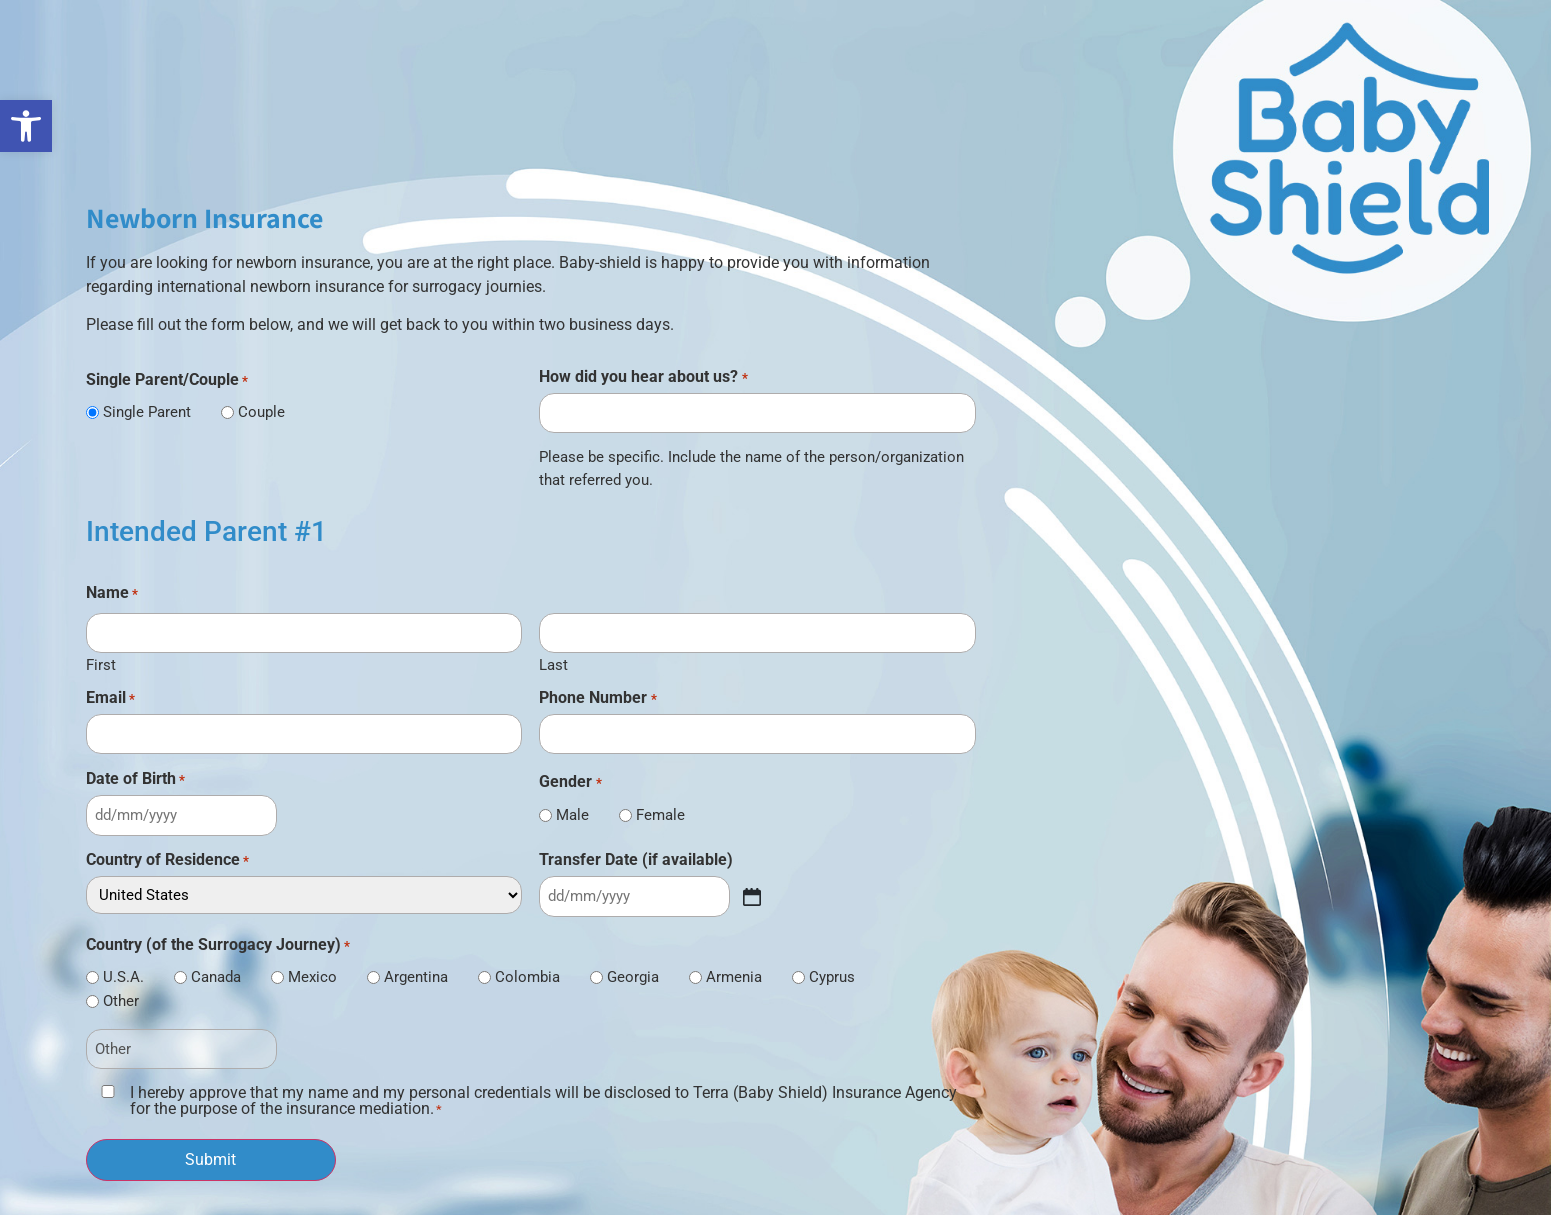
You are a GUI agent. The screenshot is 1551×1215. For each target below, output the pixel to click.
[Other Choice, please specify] (181, 1049)
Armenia (734, 977)
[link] (26, 126)
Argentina (416, 977)
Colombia (527, 977)
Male (572, 815)
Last (553, 664)
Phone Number (597, 698)
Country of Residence (167, 860)
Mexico (312, 977)
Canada (216, 977)
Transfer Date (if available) (636, 860)
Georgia (633, 977)
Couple (261, 412)
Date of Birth (135, 779)
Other (121, 1001)
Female (660, 815)
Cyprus (832, 977)
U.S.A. (123, 977)
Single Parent (147, 412)
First (101, 664)
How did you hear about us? (643, 377)
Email (110, 698)
